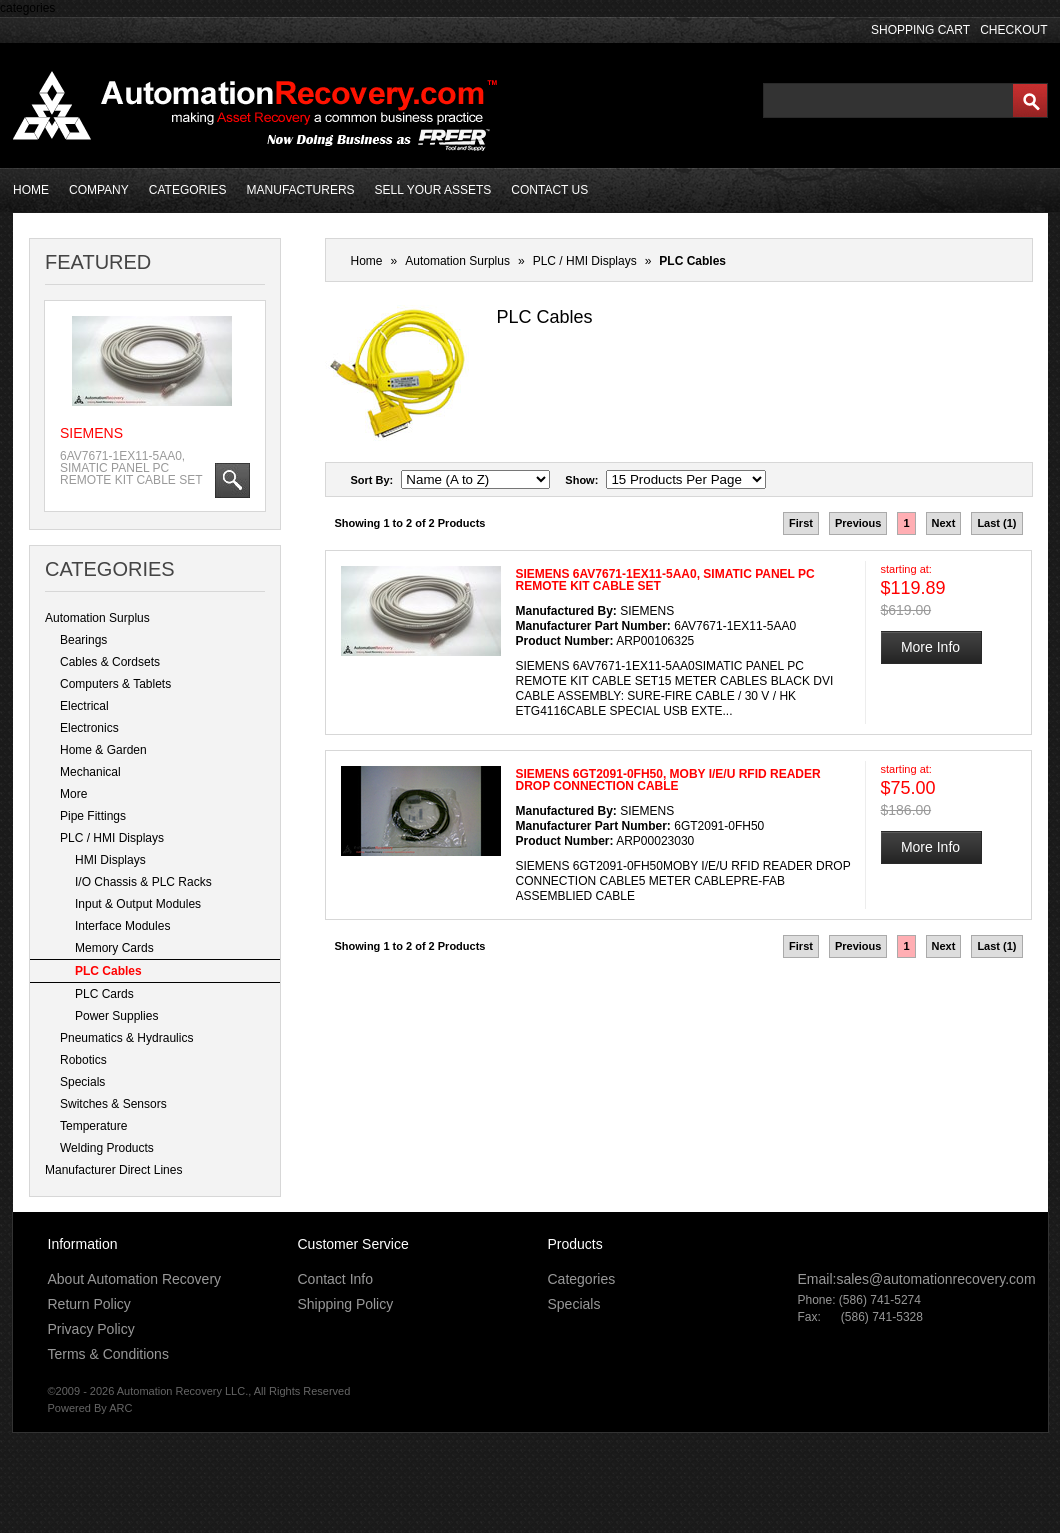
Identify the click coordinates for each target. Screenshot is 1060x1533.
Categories (582, 1279)
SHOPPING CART (920, 30)
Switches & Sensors (113, 1104)
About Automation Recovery (135, 1279)
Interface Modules (122, 926)
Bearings (83, 640)
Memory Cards (114, 948)
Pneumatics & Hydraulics (126, 1038)
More (73, 794)
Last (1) (996, 523)
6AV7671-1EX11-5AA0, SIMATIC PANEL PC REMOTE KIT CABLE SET (131, 468)
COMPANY (99, 190)
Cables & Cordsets (110, 662)
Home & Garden (103, 750)
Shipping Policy (346, 1304)
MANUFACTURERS (301, 190)
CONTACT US (549, 190)
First (801, 523)
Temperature (93, 1126)
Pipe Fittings (93, 816)
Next (944, 523)
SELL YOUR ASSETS (433, 190)
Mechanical (90, 772)
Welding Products (107, 1148)
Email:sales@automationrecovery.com (917, 1279)
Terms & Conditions (108, 1354)
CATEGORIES (188, 190)
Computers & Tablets (115, 684)
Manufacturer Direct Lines (113, 1170)
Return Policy (89, 1304)
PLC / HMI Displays (112, 838)
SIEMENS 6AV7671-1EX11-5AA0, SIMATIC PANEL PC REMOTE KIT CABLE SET (665, 580)
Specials (82, 1082)
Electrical (84, 706)
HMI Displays (110, 860)
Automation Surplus (97, 618)
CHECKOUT (1013, 30)
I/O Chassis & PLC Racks (143, 882)
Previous (858, 523)
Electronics (89, 728)
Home (367, 261)
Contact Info (336, 1279)
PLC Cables (108, 971)
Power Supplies (116, 1016)
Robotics (83, 1060)
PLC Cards (104, 994)
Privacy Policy (91, 1329)
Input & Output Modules (138, 904)
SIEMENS (91, 433)
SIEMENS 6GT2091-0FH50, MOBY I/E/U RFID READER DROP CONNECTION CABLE (668, 780)
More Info (930, 647)
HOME (31, 190)
